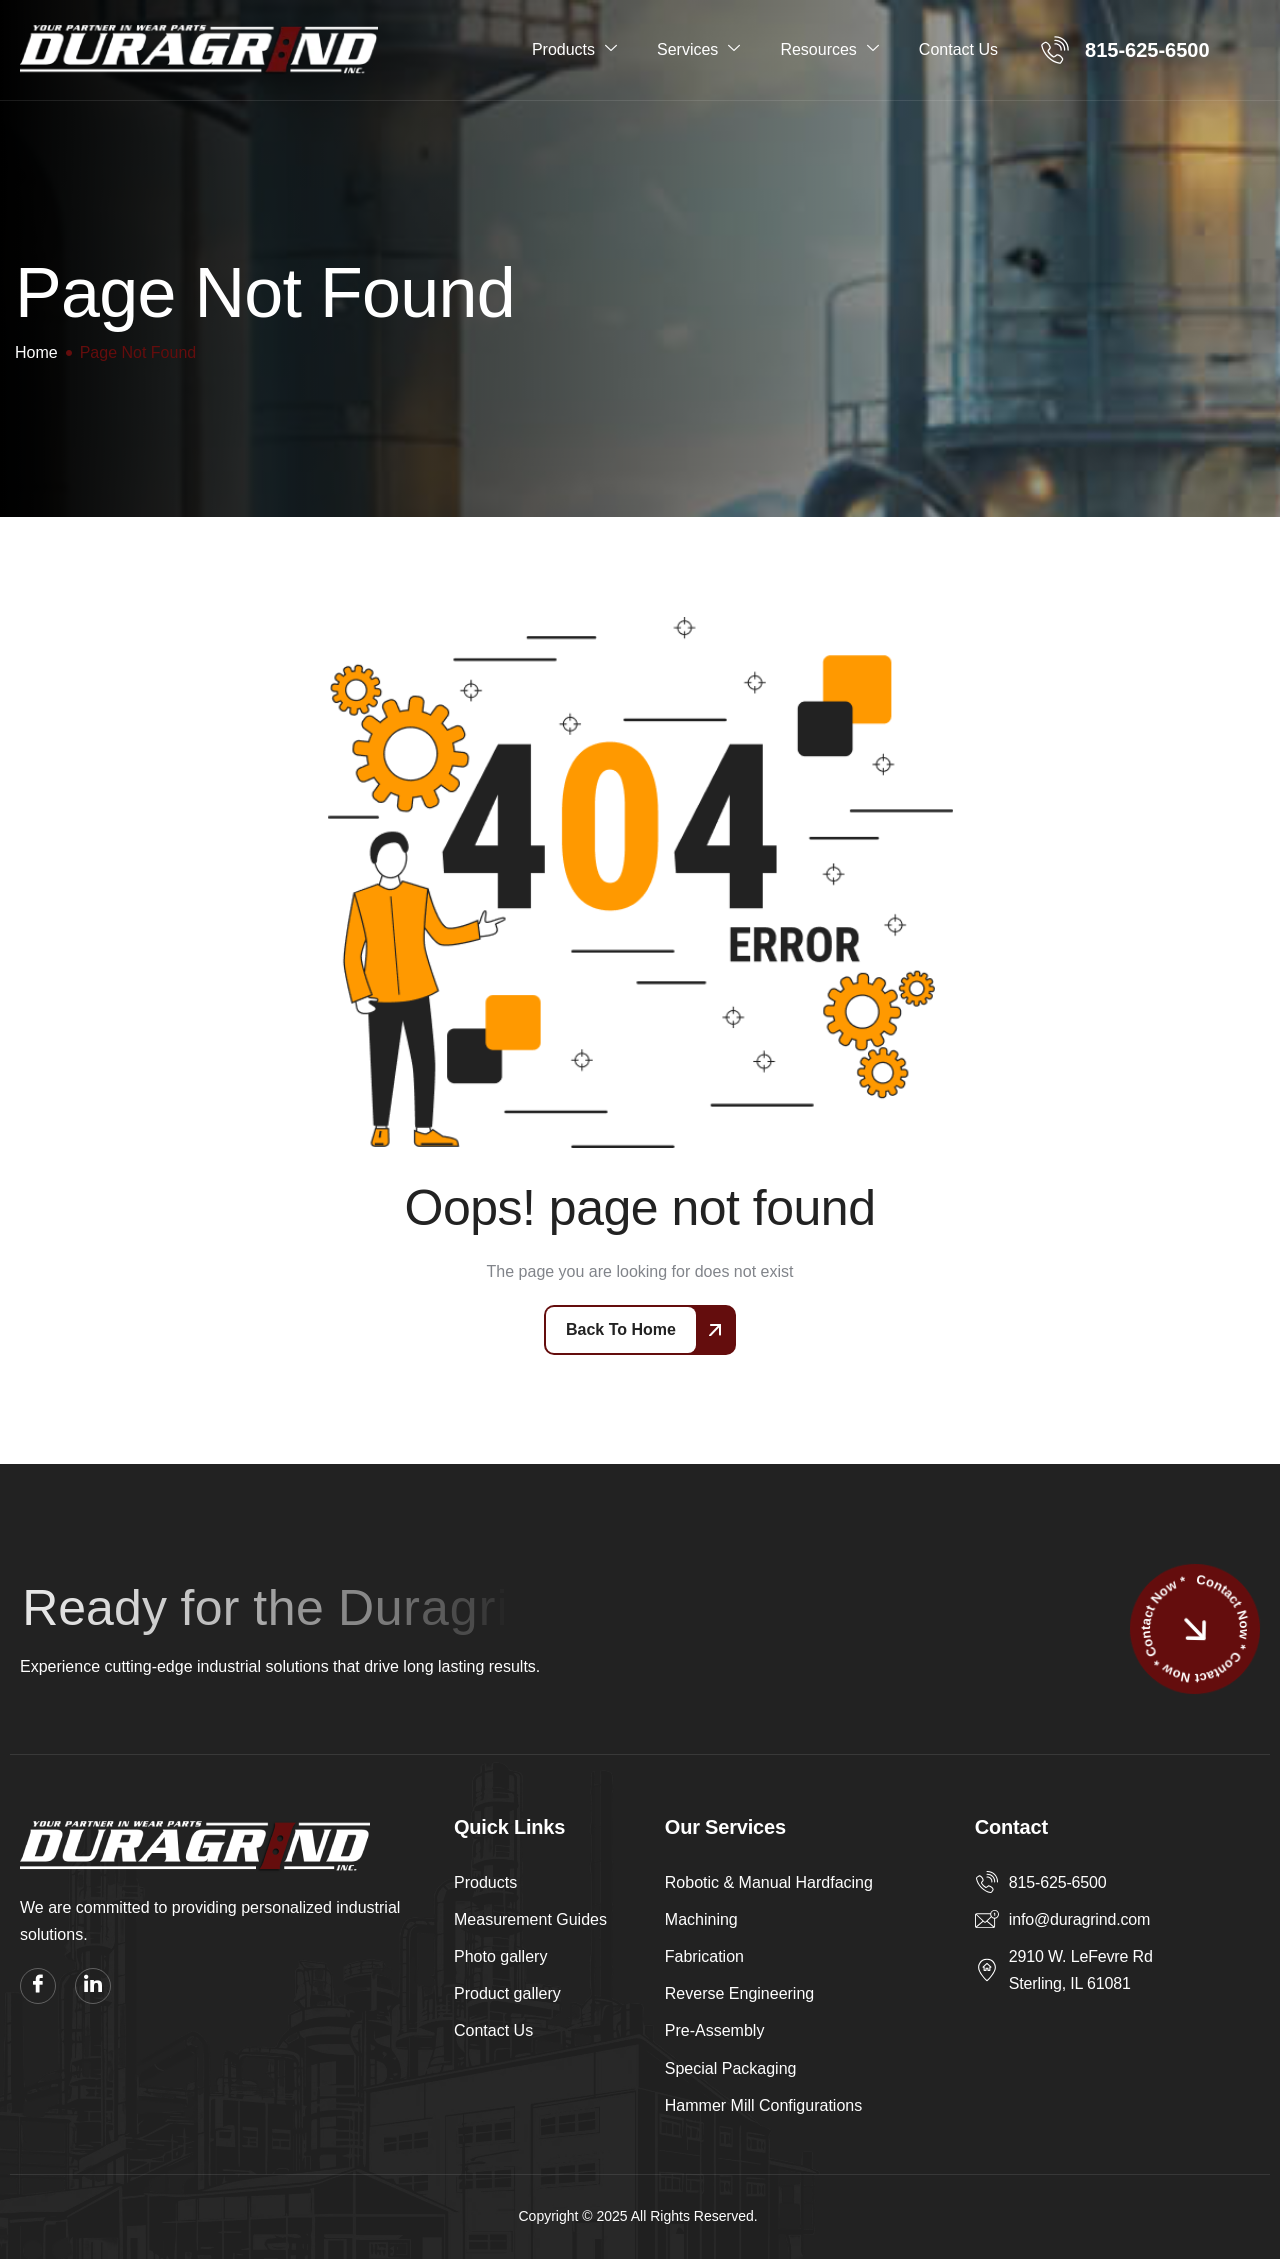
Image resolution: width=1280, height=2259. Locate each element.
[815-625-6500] (987, 1882)
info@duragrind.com (1079, 1919)
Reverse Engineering (739, 1993)
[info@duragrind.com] (987, 1919)
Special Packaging (731, 2068)
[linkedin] (93, 1986)
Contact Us (958, 49)
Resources (829, 49)
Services (698, 49)
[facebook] (38, 1986)
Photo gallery (500, 1956)
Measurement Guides (530, 1919)
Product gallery (507, 1993)
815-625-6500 (1058, 1882)
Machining (701, 1919)
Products (574, 49)
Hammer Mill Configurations (763, 2105)
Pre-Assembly (715, 2030)
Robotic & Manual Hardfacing (769, 1882)
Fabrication (704, 1956)
